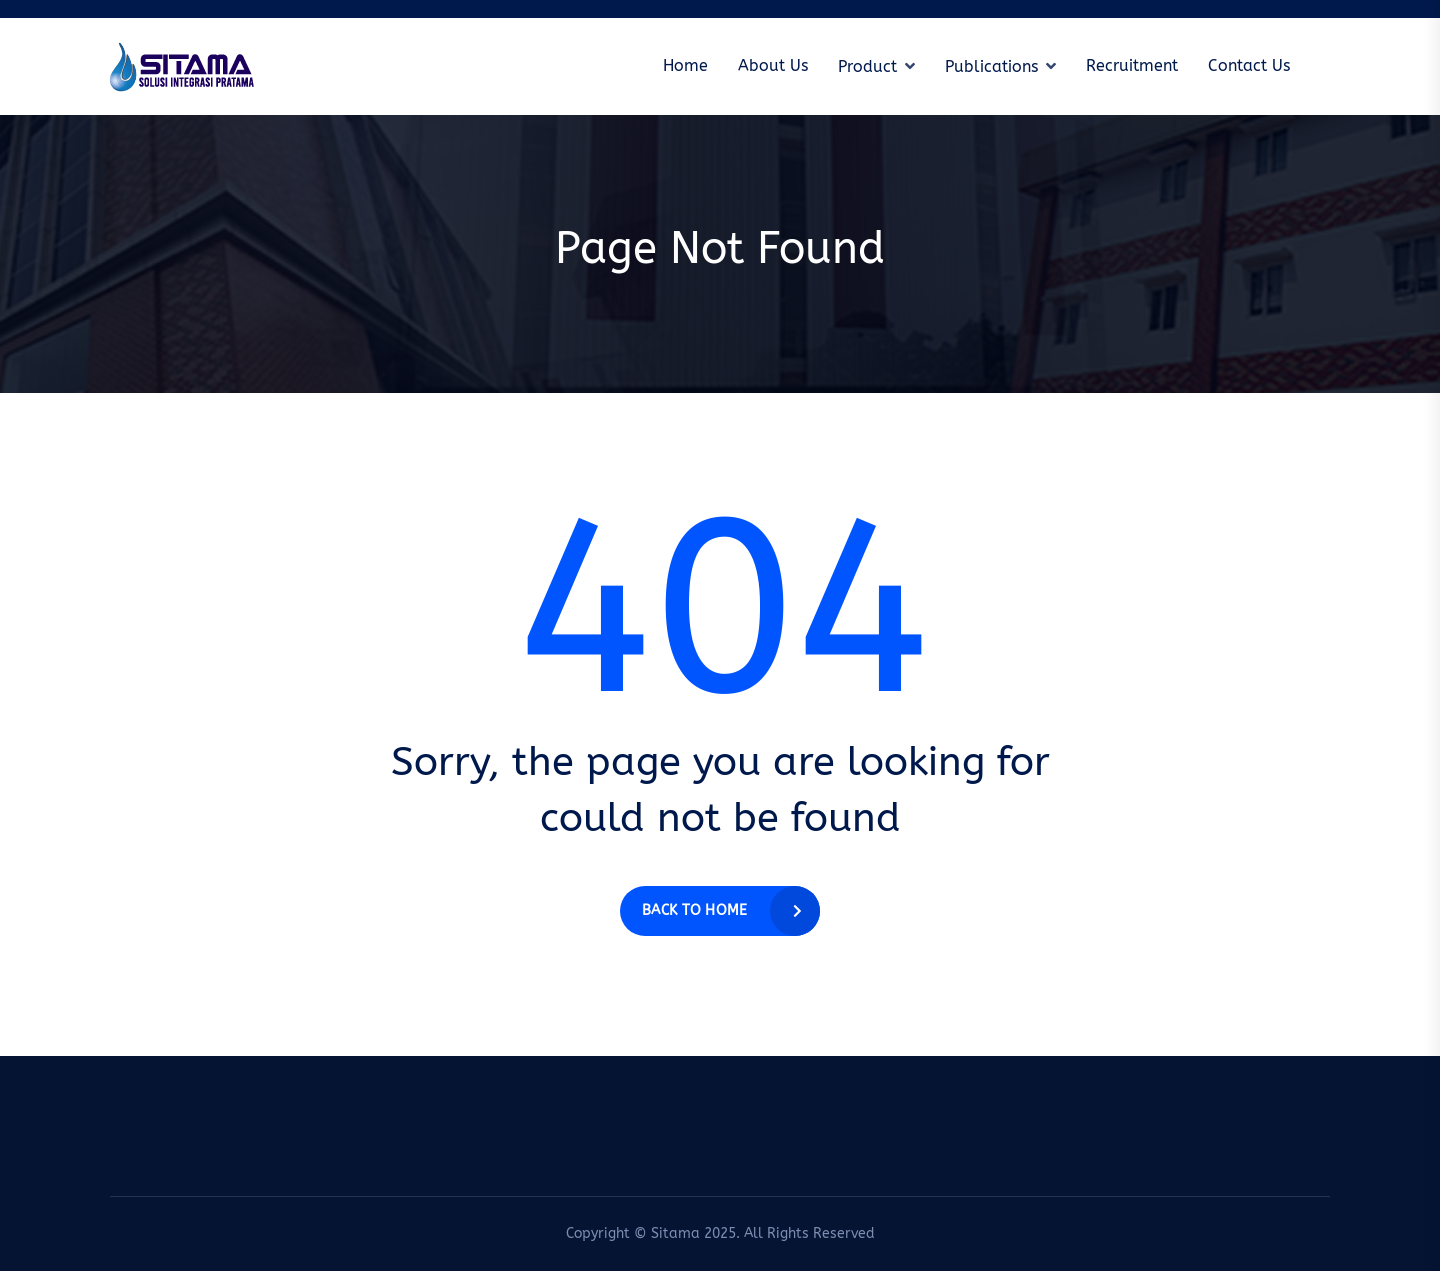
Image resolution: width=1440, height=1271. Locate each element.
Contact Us (1249, 65)
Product (867, 66)
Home (685, 65)
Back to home (694, 910)
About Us (773, 65)
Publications (991, 66)
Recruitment (1132, 65)
